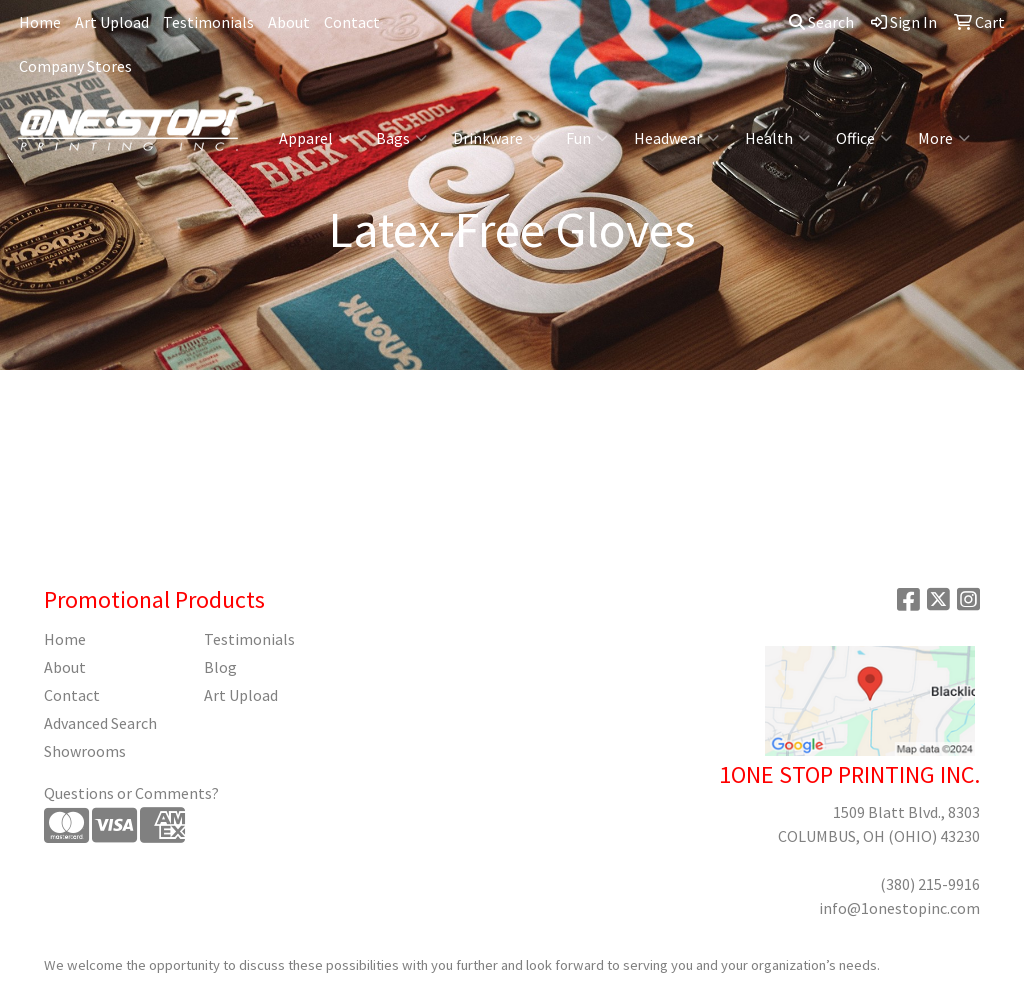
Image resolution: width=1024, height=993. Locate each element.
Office (864, 138)
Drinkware (496, 138)
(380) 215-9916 (930, 884)
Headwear (676, 138)
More (944, 138)
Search (821, 22)
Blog (220, 667)
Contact (352, 22)
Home (40, 22)
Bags (401, 138)
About (289, 22)
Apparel (314, 138)
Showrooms (85, 751)
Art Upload (112, 22)
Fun (587, 138)
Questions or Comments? (131, 793)
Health (777, 138)
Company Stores (75, 66)
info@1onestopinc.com (899, 908)
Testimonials (208, 22)
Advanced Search (100, 723)
